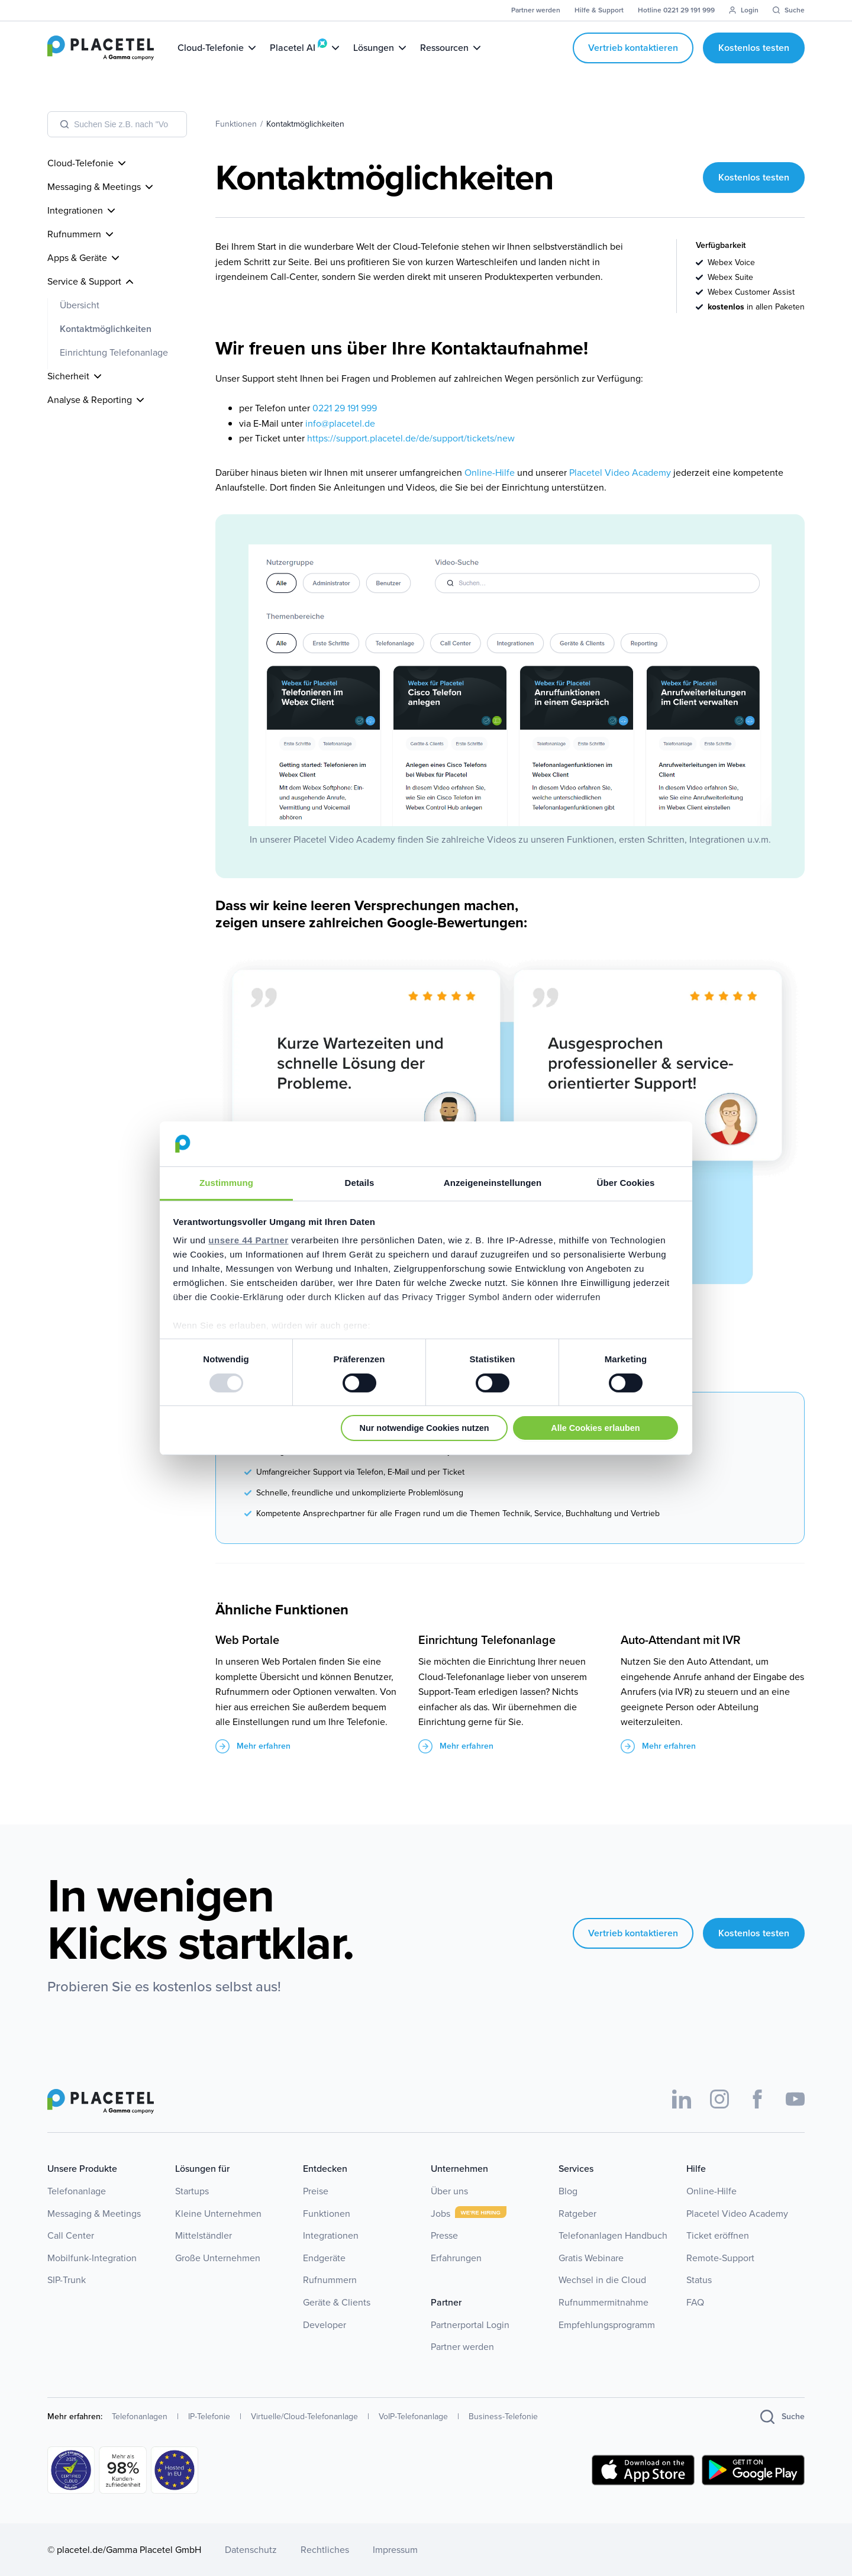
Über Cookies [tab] (626, 1183)
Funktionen (326, 2213)
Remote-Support (720, 2258)
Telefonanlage (76, 2191)
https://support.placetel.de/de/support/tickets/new (411, 438)
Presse (444, 2235)
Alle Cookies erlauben (595, 1428)
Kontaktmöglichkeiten (105, 329)
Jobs (440, 2213)
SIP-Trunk (66, 2280)
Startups (192, 2191)
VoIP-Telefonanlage (413, 2416)
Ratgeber (577, 2213)
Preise (315, 2191)
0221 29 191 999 (344, 408)
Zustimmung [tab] (226, 1183)
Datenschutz (251, 2549)
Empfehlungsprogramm (607, 2325)
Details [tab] (360, 1183)
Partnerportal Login (470, 2325)
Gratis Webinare (591, 2258)
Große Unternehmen (217, 2258)
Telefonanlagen (139, 2416)
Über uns (449, 2191)
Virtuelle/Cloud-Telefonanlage (304, 2416)
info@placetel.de (340, 423)
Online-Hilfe (489, 472)
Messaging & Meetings (94, 2213)
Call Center (70, 2235)
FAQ (695, 2302)
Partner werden (462, 2346)
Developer (324, 2325)
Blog (568, 2191)
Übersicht (79, 305)
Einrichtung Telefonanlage (114, 352)
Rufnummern (330, 2280)
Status (699, 2280)
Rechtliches (325, 2549)
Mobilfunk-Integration (92, 2258)
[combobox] (117, 124)
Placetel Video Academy (620, 472)
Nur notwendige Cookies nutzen (424, 1428)
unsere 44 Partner (248, 1240)
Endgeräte (324, 2258)
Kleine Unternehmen (218, 2213)
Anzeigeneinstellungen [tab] (492, 1183)
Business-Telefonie (503, 2416)
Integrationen (331, 2235)
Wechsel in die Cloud (602, 2280)
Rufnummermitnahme (603, 2302)
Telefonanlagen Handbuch (613, 2235)
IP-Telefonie (209, 2416)
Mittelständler (203, 2235)
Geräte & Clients (336, 2302)
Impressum (395, 2549)
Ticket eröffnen (717, 2235)
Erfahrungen (456, 2258)
